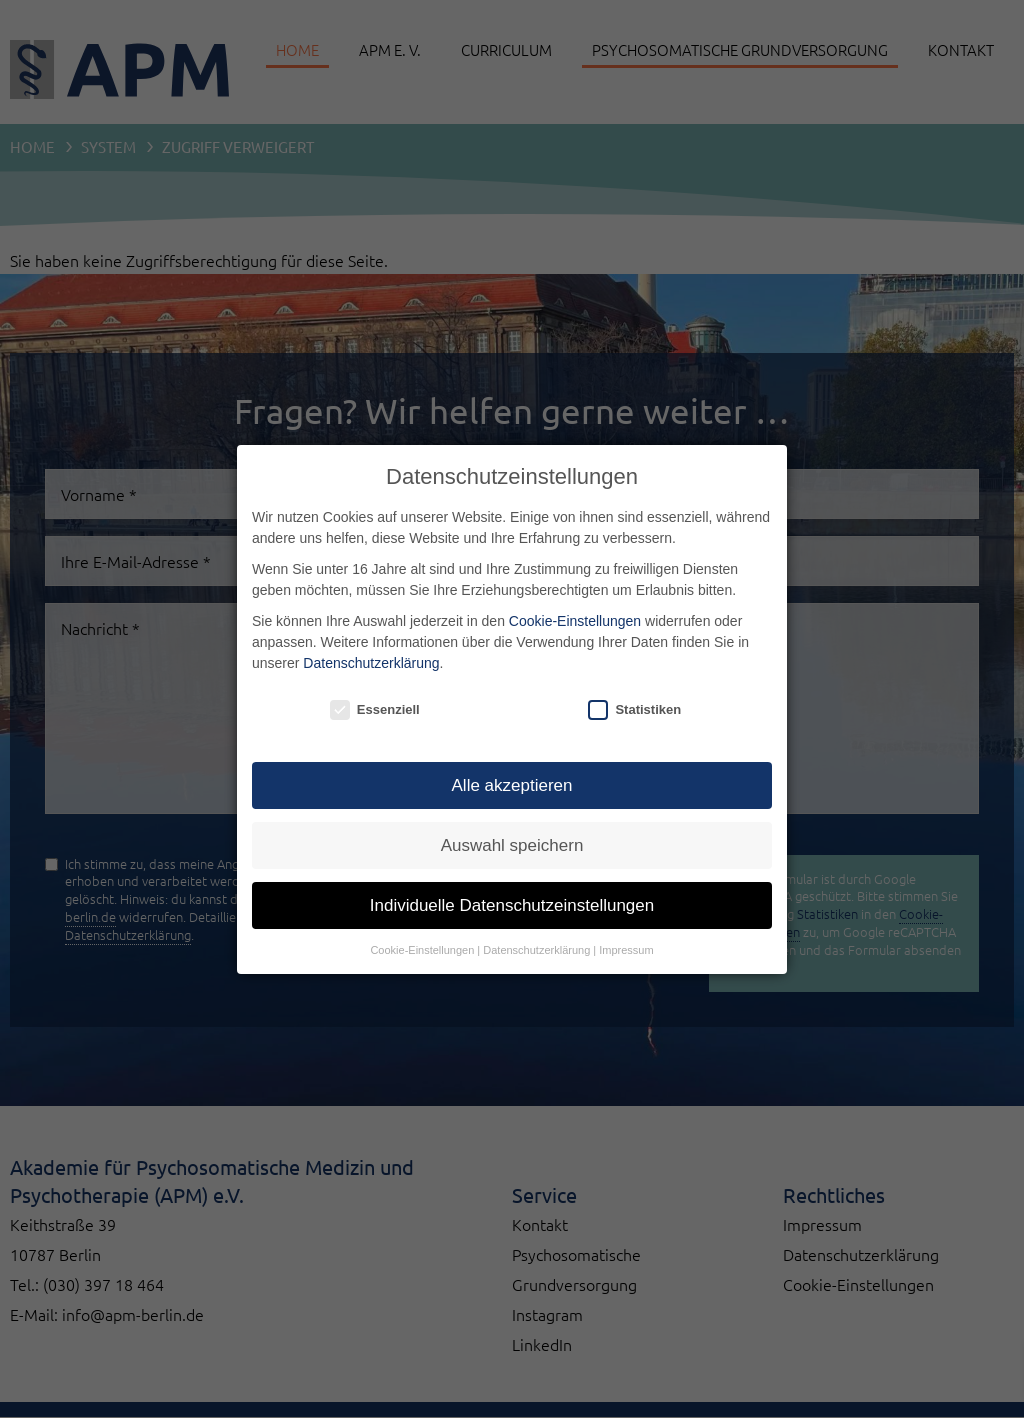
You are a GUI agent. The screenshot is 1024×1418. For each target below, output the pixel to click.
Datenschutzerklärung (371, 663)
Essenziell (375, 710)
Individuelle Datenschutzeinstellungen (512, 905)
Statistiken (634, 710)
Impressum (626, 950)
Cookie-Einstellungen (575, 621)
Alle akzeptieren (512, 785)
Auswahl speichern (512, 845)
